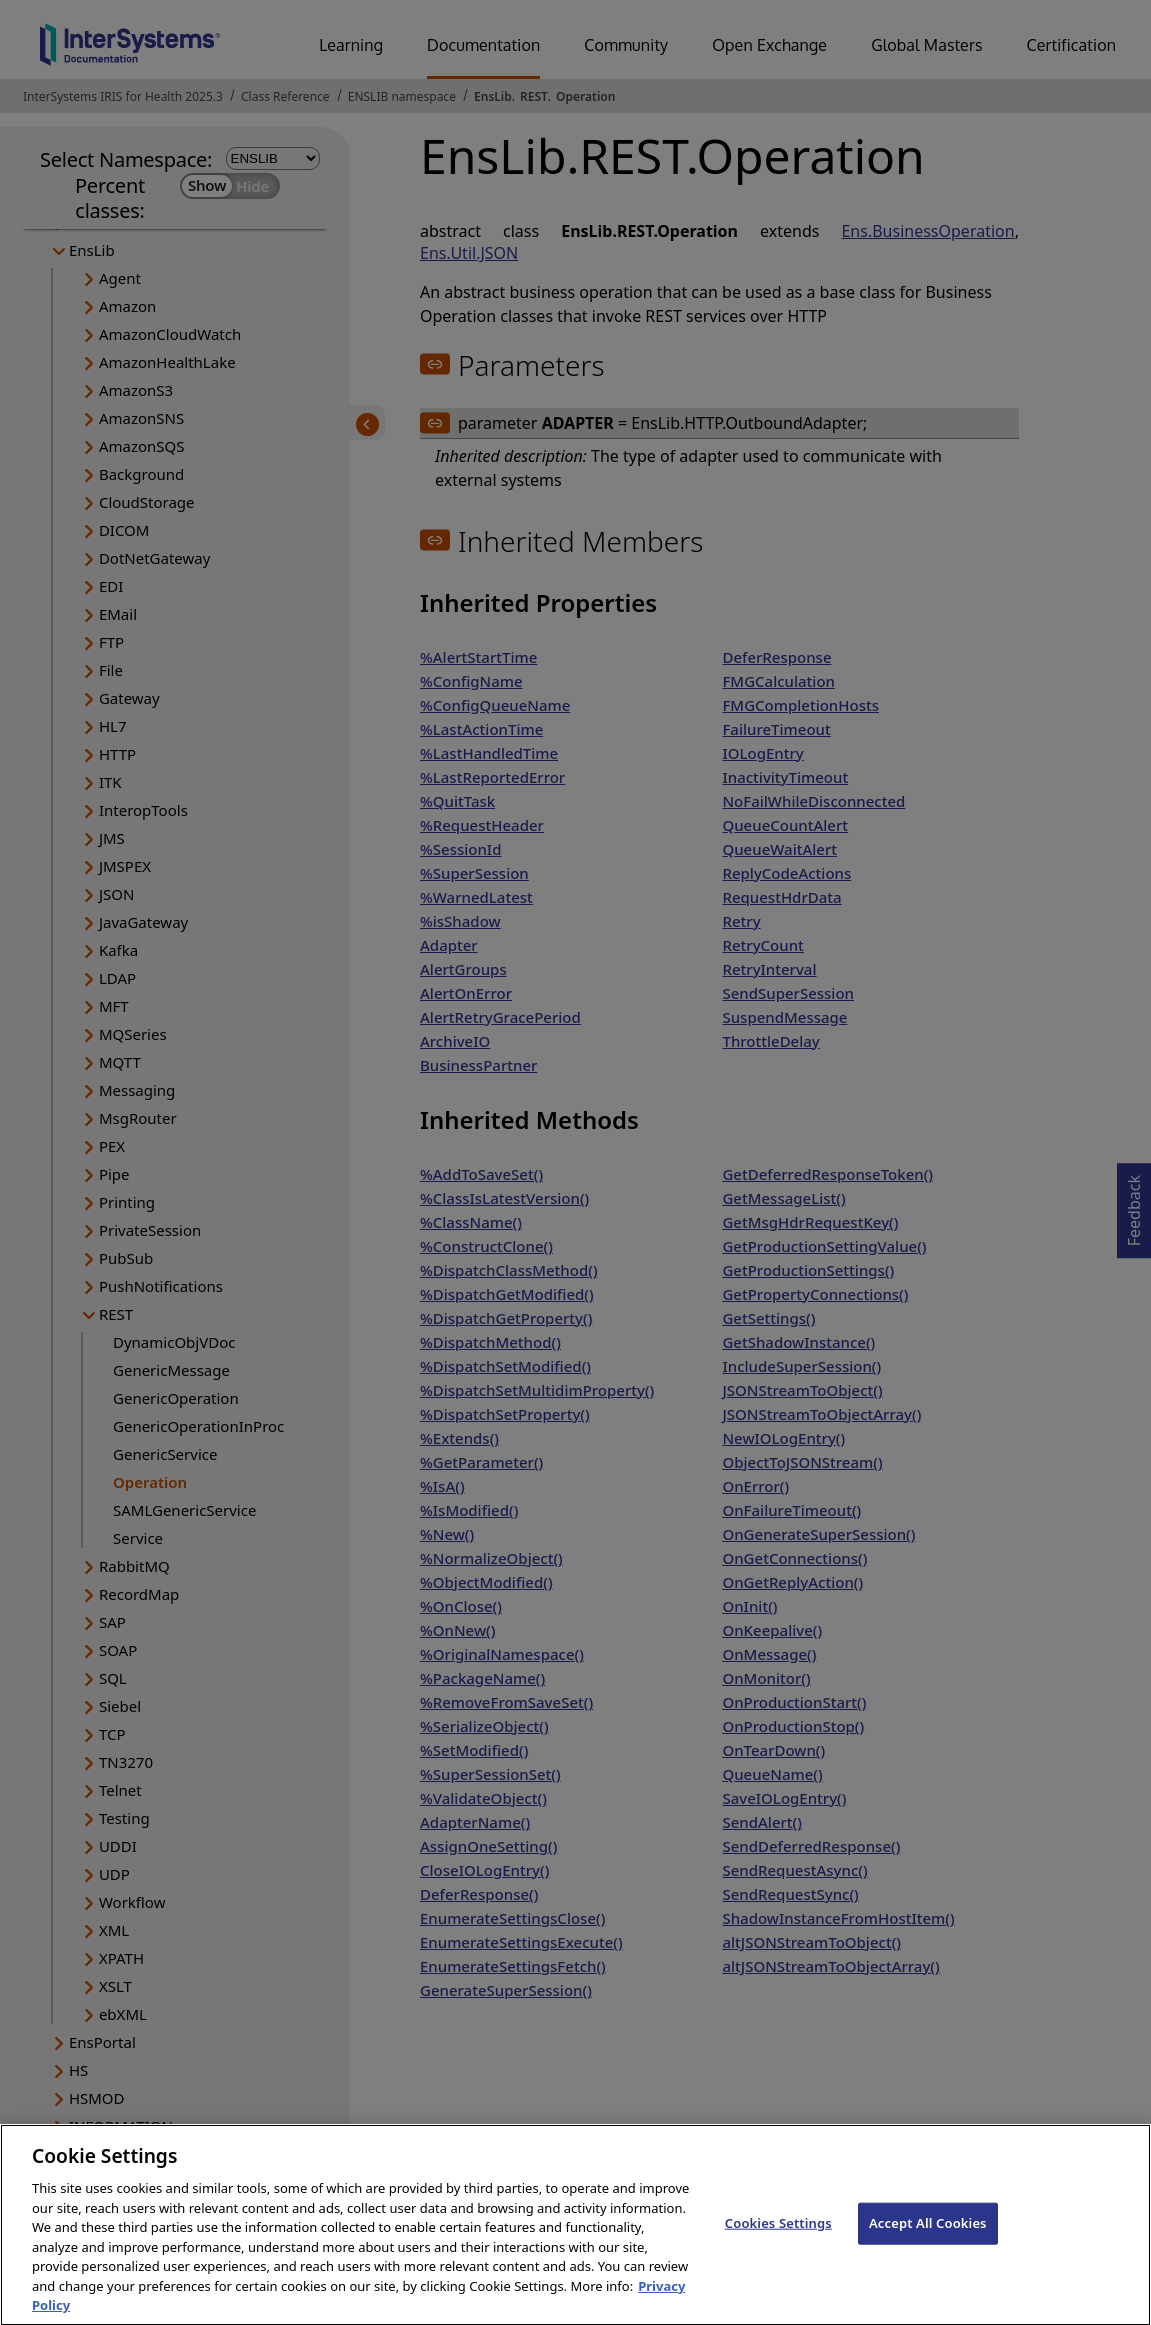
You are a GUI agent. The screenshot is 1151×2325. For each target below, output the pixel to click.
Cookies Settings (778, 2239)
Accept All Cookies (928, 2239)
